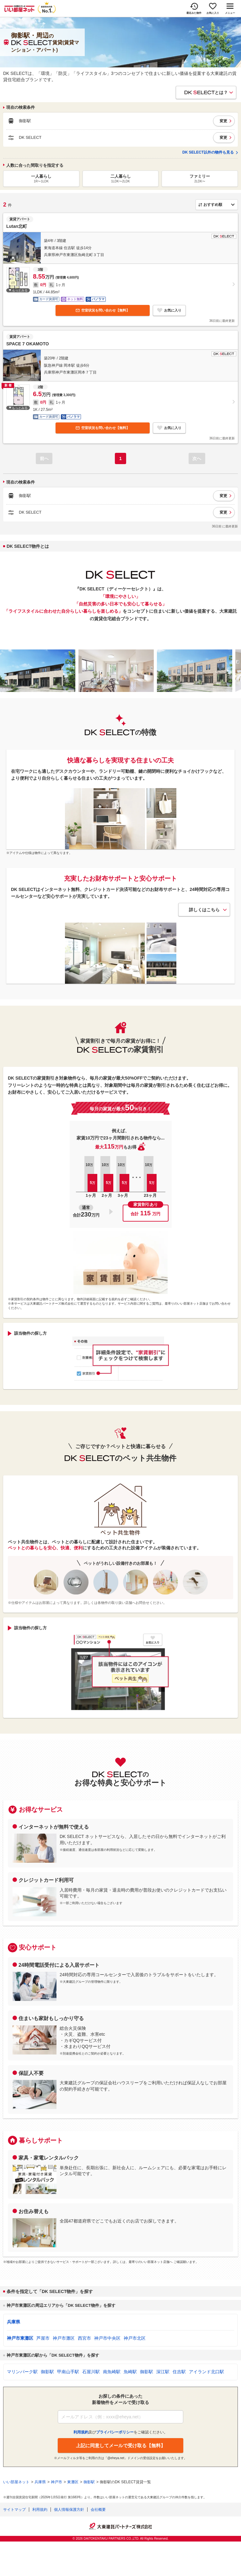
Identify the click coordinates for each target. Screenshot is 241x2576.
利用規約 (39, 2509)
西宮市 (84, 2338)
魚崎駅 (130, 2371)
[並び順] (216, 204)
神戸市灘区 (64, 2338)
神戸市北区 (135, 2338)
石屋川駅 (91, 2371)
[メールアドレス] (120, 2417)
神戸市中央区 (107, 2338)
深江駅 (162, 2371)
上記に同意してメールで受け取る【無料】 (120, 2445)
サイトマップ (14, 2509)
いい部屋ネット (16, 2482)
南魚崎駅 (111, 2371)
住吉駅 (179, 2371)
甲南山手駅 (68, 2371)
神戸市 (56, 2482)
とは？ (206, 92)
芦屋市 (43, 2338)
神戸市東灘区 (20, 2338)
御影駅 (47, 2371)
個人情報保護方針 (69, 2509)
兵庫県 (13, 2321)
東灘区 (72, 2482)
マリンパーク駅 (22, 2371)
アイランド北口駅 (206, 2371)
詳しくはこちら (204, 909)
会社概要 (98, 2509)
